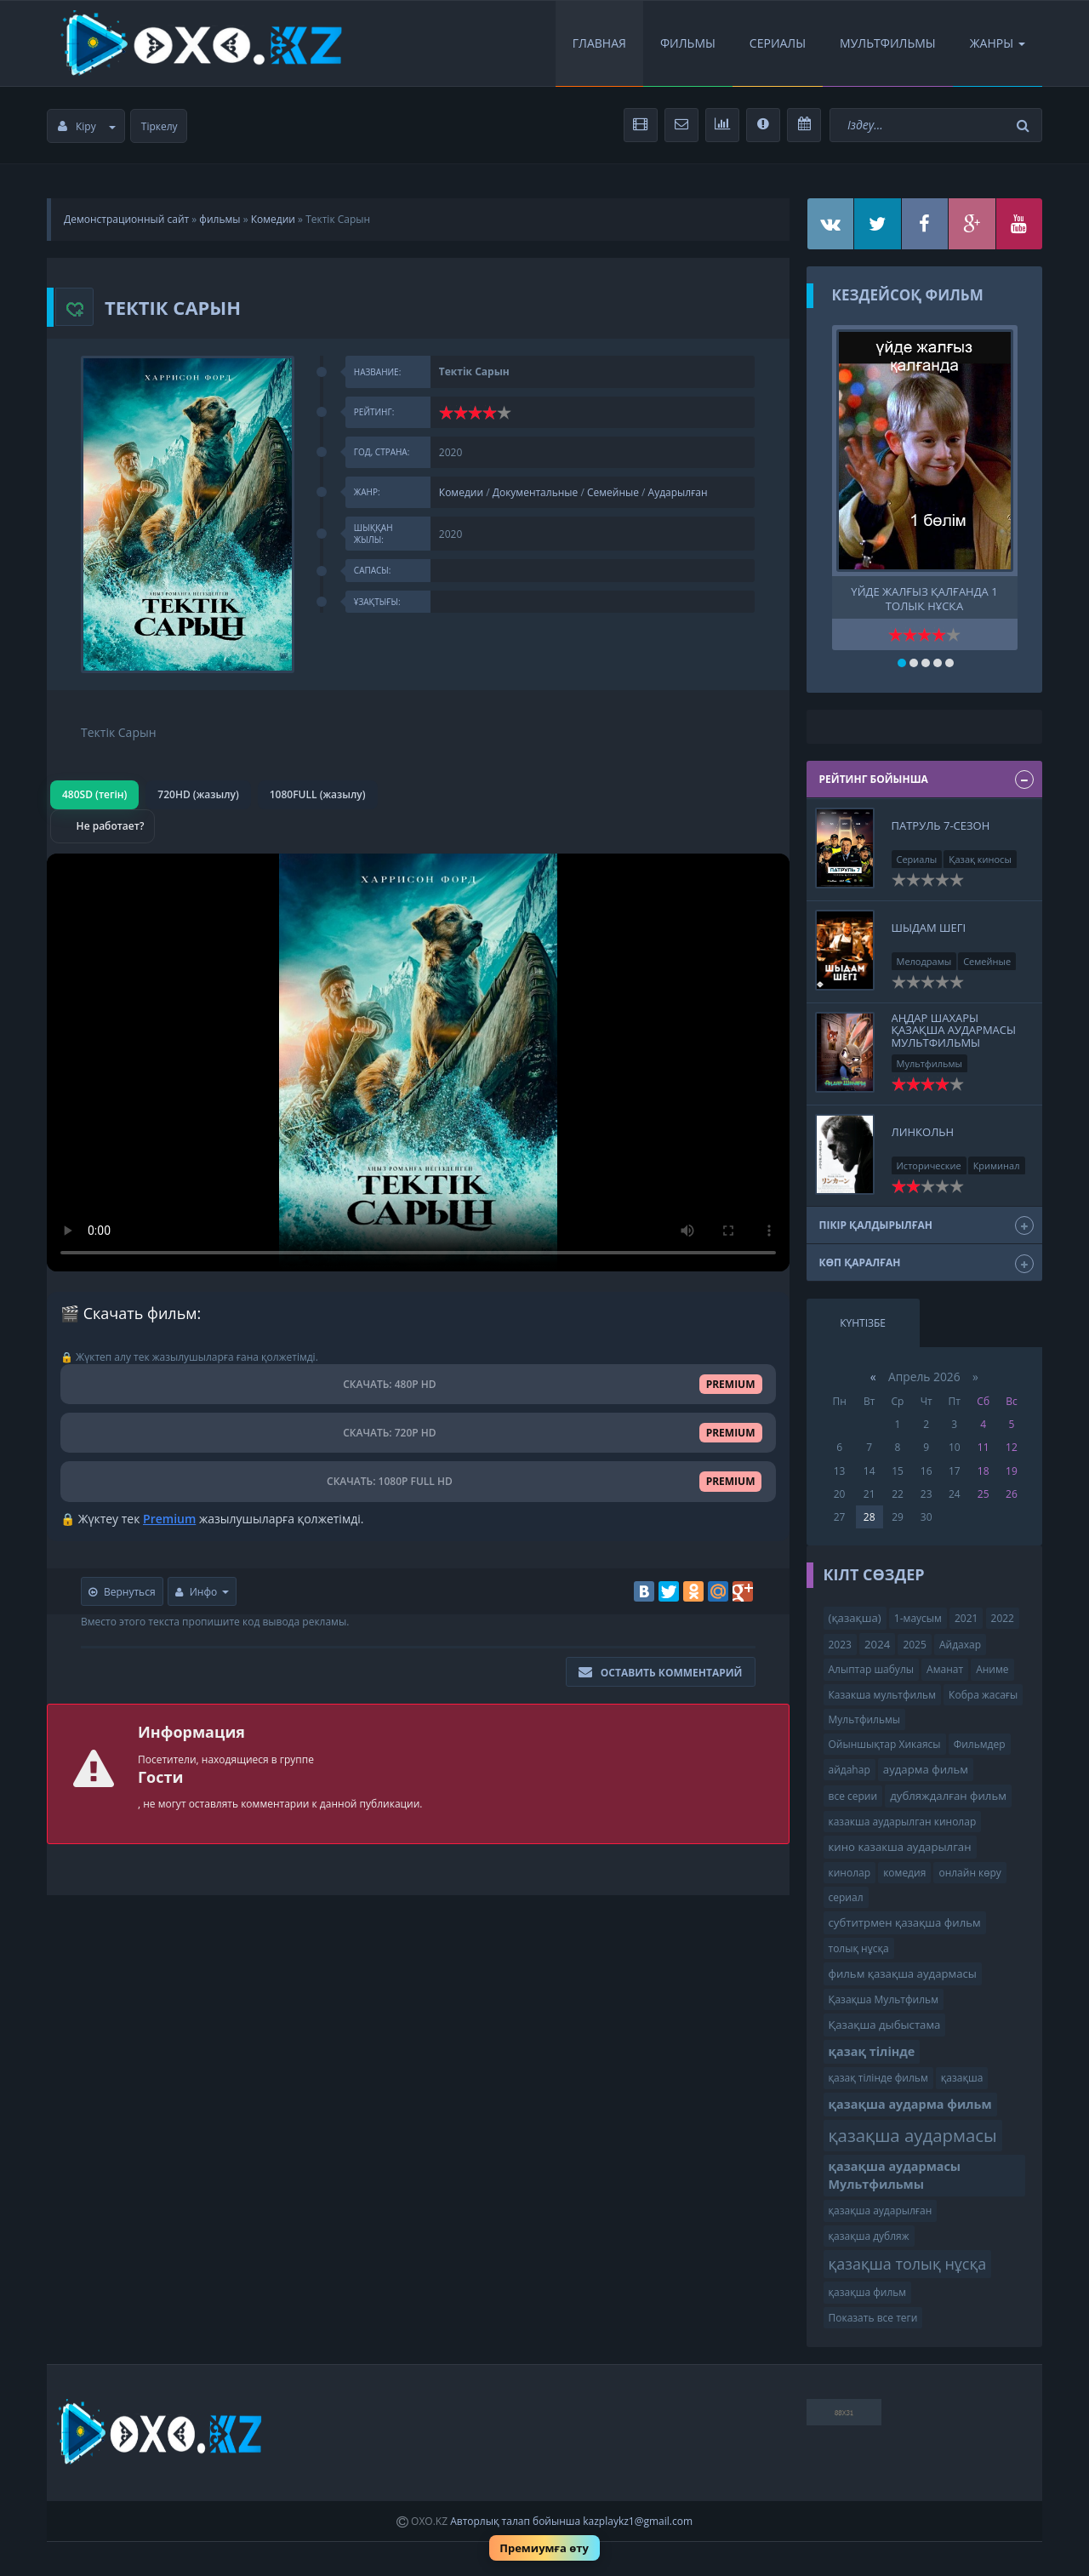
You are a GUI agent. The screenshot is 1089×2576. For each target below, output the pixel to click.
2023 (840, 1644)
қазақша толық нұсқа (908, 2263)
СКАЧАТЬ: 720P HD (418, 1432)
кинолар (850, 1872)
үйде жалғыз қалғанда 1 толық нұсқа (924, 597)
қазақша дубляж (869, 2236)
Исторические (929, 1165)
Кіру (87, 126)
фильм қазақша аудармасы (903, 1973)
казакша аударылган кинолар (903, 1821)
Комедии (273, 219)
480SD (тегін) (94, 794)
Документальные (536, 492)
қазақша (962, 2078)
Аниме (992, 1669)
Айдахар (960, 1644)
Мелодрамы (924, 961)
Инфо (202, 1592)
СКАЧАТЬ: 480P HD (418, 1384)
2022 (1002, 1618)
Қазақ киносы (980, 859)
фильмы (219, 219)
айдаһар (849, 1769)
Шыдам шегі (929, 927)
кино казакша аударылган (900, 1846)
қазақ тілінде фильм (878, 2078)
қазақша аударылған (880, 2210)
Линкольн (923, 1131)
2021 (966, 1618)
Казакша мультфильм (882, 1695)
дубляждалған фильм (948, 1795)
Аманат (945, 1669)
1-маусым (918, 1618)
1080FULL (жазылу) (318, 794)
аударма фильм (925, 1769)
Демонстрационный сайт (126, 219)
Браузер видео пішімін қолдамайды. (418, 1062)
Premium (169, 1519)
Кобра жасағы (983, 1695)
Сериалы (778, 43)
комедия (904, 1872)
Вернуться (122, 1592)
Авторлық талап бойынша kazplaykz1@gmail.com (571, 2521)
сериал (846, 1897)
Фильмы (688, 43)
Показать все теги (873, 2317)
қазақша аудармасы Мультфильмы (895, 2175)
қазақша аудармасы (913, 2135)
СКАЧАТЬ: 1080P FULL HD (417, 1481)
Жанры (997, 43)
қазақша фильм (868, 2292)
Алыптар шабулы (871, 1669)
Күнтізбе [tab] (863, 1323)
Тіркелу (159, 126)
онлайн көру (969, 1872)
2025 (914, 1644)
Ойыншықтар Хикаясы (885, 1744)
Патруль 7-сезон (941, 825)
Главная (599, 43)
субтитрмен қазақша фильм (905, 1922)
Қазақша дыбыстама (885, 2024)
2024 (877, 1644)
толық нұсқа (859, 1948)
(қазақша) (855, 1617)
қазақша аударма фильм (910, 2104)
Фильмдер (980, 1744)
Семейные (613, 492)
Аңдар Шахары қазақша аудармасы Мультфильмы (954, 1030)
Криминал (996, 1165)
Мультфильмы (888, 43)
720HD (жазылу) (197, 794)
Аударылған (678, 492)
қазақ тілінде (872, 2051)
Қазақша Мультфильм (883, 1999)
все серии (853, 1796)
